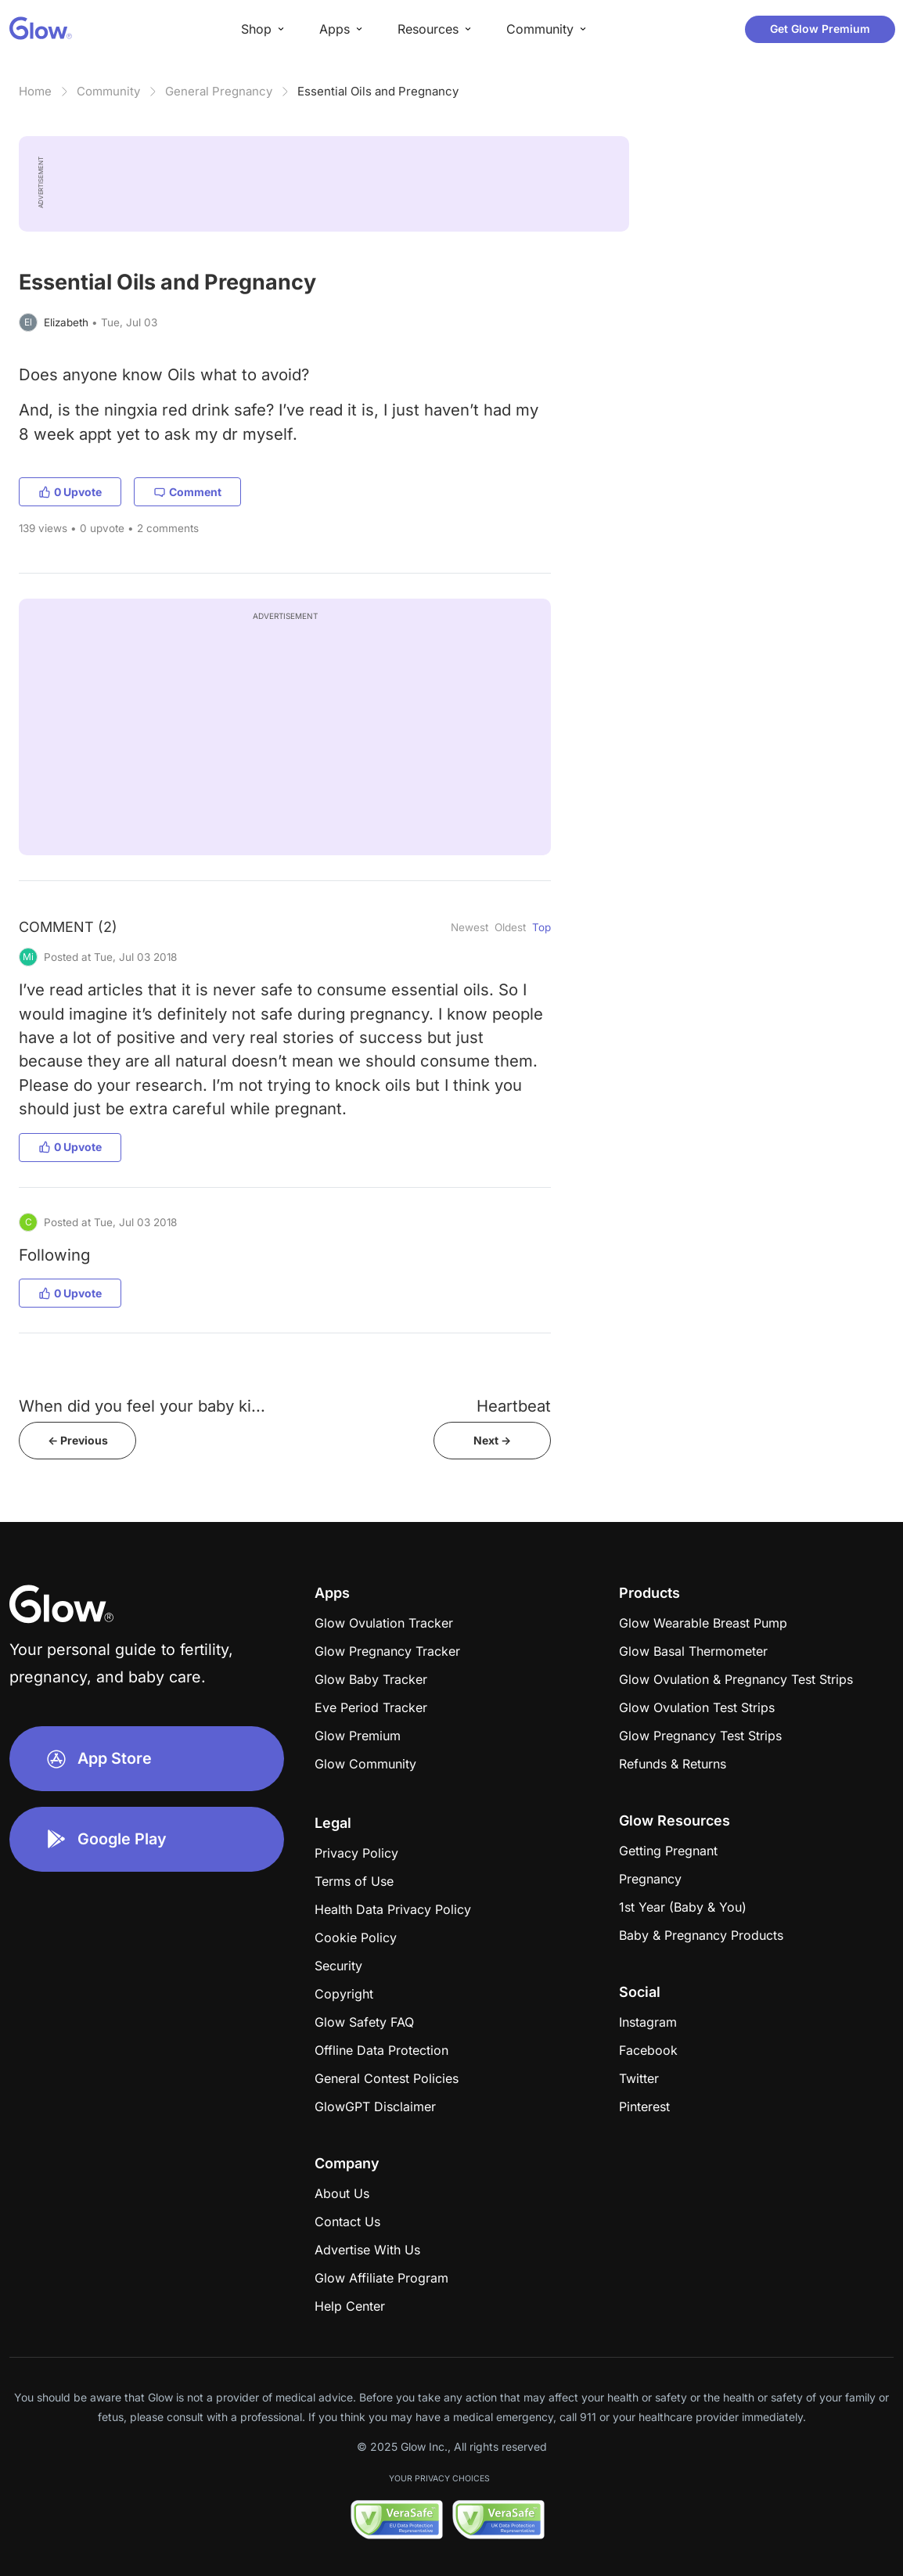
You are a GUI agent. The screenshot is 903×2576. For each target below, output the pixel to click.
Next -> (492, 1440)
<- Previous (78, 1440)
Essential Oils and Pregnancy (378, 91)
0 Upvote (70, 491)
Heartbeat (514, 1406)
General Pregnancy (218, 91)
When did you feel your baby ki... (142, 1406)
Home (35, 91)
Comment (187, 491)
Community (108, 91)
